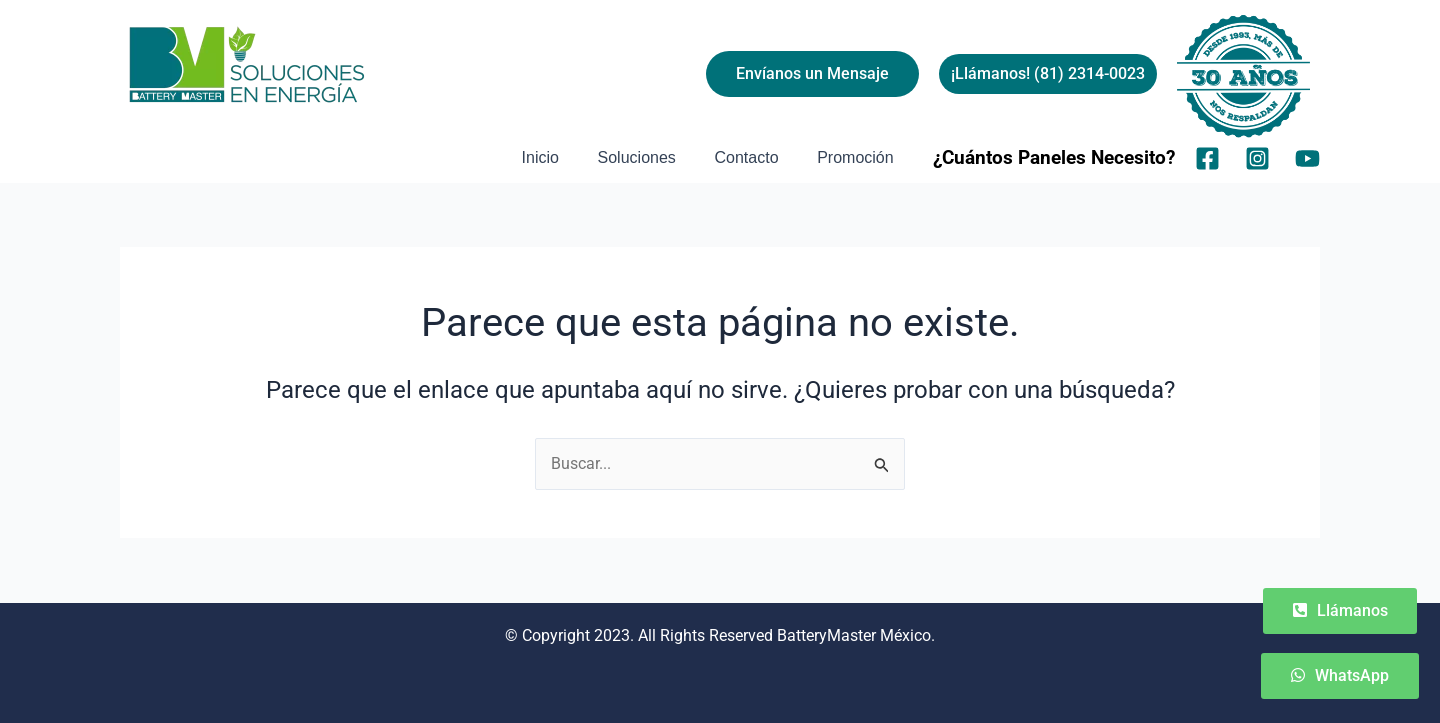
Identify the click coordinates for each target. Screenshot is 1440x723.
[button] (1048, 74)
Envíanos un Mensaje (812, 73)
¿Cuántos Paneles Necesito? (1054, 158)
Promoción (859, 157)
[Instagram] (1257, 158)
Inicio (563, 157)
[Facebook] (1207, 158)
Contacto (756, 157)
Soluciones (653, 157)
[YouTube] (1307, 158)
